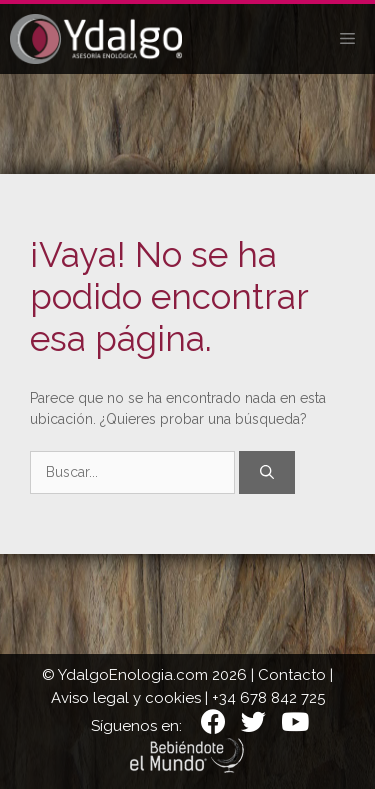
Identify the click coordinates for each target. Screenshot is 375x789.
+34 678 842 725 (268, 698)
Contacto (292, 675)
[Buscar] (267, 472)
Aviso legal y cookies (126, 698)
